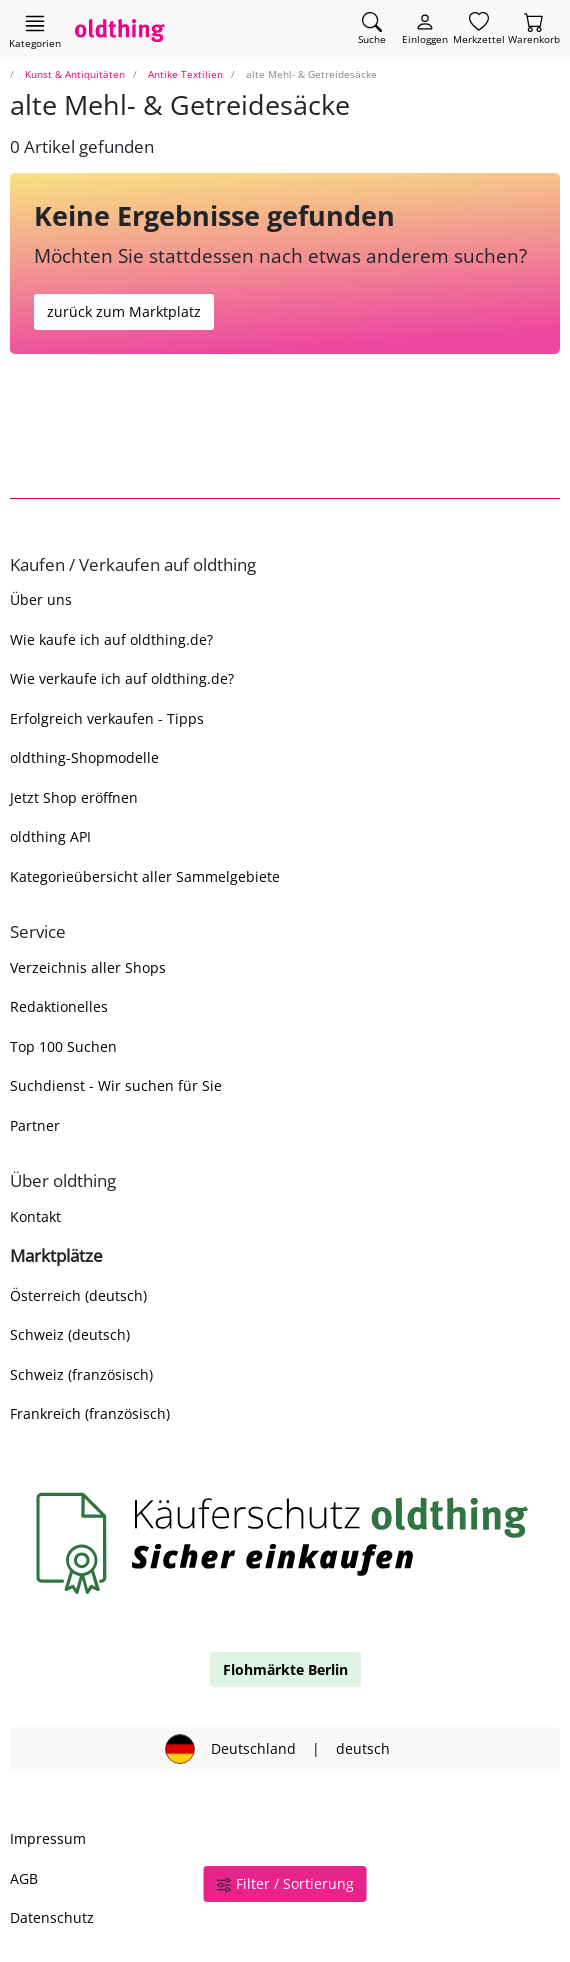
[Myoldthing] (425, 29)
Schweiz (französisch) (81, 1374)
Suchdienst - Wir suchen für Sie (116, 1085)
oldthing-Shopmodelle (84, 757)
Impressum (48, 1838)
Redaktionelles (59, 1006)
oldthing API (50, 836)
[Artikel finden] (372, 29)
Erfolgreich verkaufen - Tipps (107, 718)
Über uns (41, 599)
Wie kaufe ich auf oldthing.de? (111, 639)
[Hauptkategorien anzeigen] (35, 31)
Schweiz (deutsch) (70, 1334)
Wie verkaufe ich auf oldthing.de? (122, 678)
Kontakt (35, 1216)
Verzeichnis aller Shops (88, 967)
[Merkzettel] (479, 29)
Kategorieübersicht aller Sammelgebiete (145, 876)
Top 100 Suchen (63, 1046)
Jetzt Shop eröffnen (74, 797)
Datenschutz (52, 1917)
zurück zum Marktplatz (124, 311)
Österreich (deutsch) (78, 1295)
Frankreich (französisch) (90, 1413)
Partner (35, 1125)
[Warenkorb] (534, 29)
